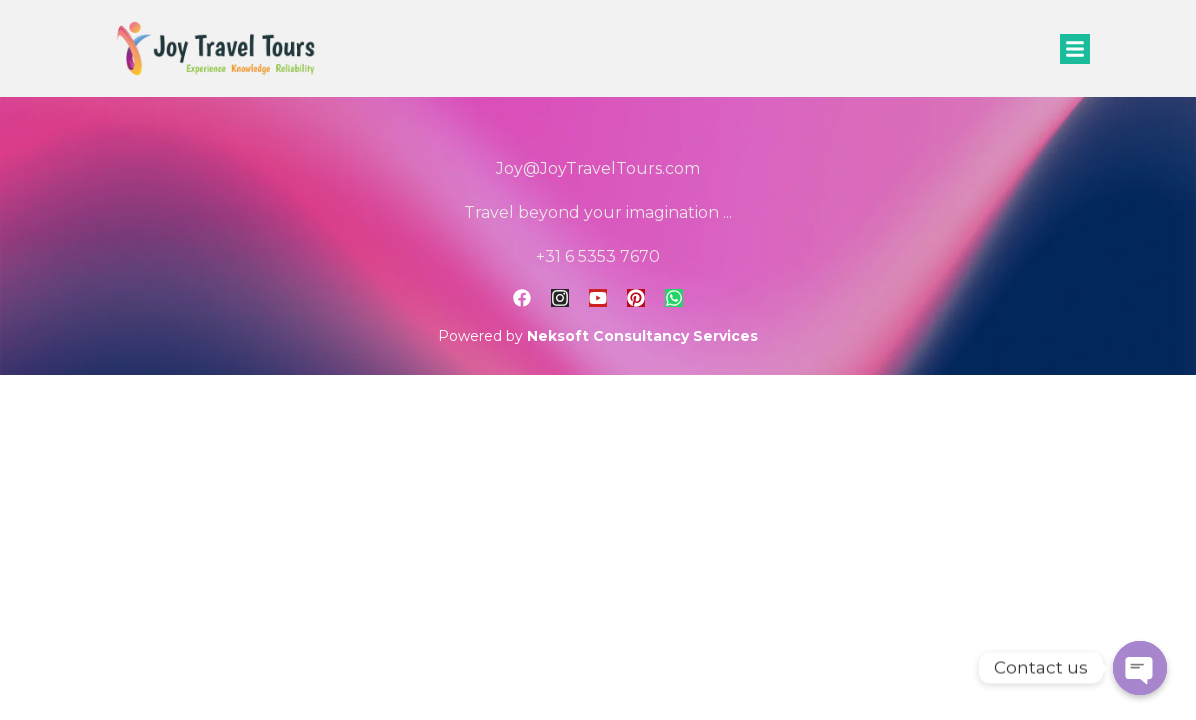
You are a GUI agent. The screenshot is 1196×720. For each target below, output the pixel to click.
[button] (1075, 49)
